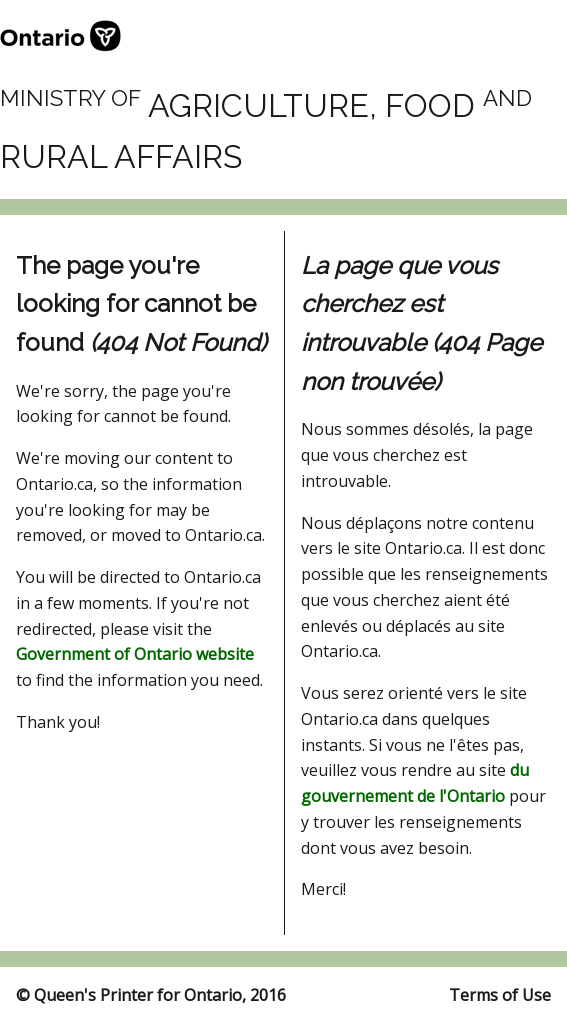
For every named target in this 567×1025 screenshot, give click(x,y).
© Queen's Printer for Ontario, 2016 (151, 995)
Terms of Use (500, 995)
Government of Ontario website (135, 654)
